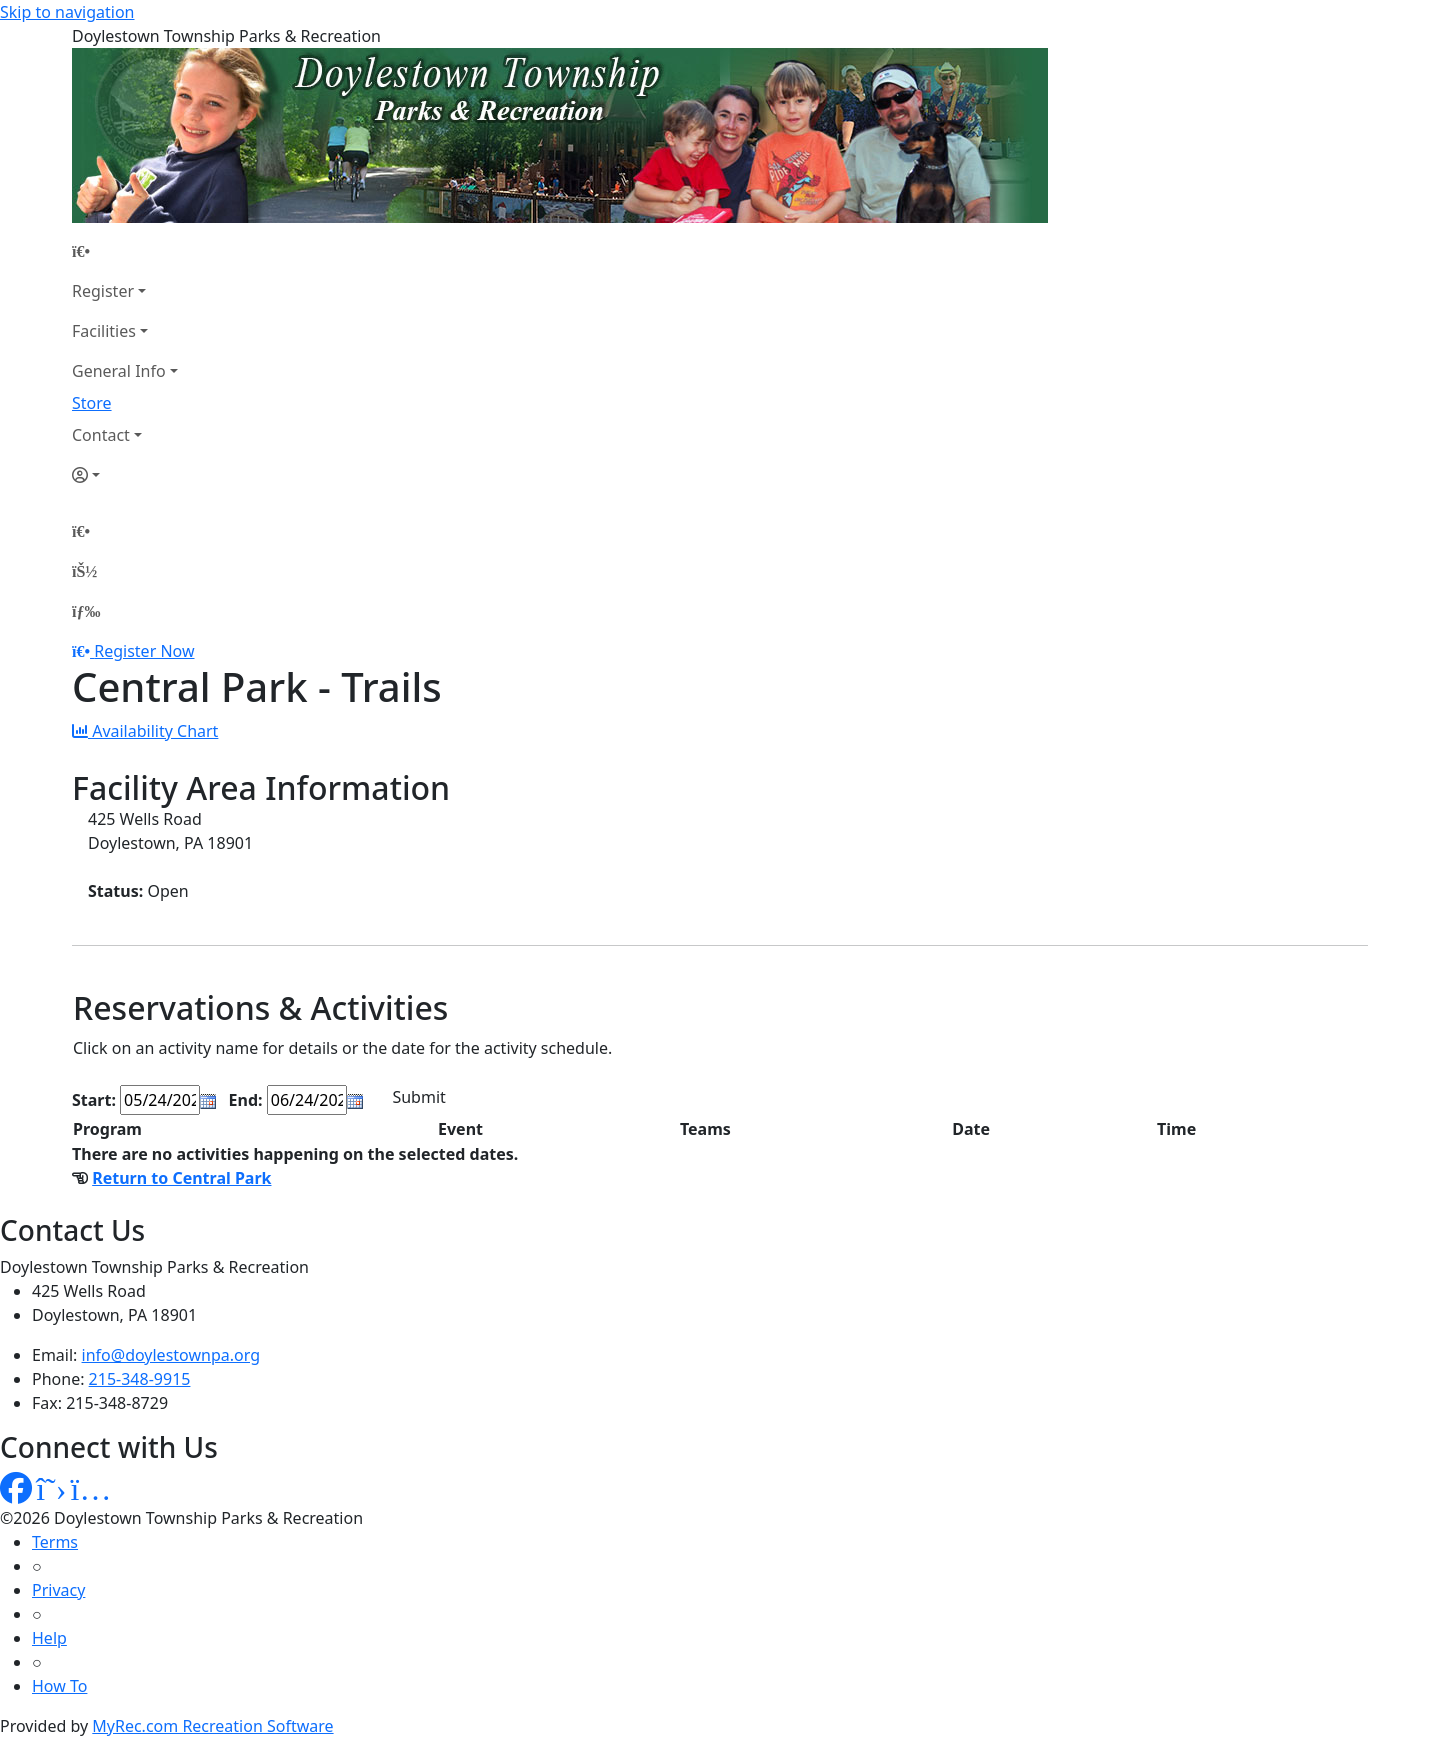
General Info (119, 371)
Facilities (104, 331)
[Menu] (86, 611)
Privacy (58, 1590)
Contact (101, 435)
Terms (55, 1542)
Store (92, 403)
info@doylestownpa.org (171, 1355)
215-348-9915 (140, 1379)
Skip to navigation (67, 12)
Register (103, 291)
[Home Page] (125, 251)
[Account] (125, 475)
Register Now (144, 651)
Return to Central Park (181, 1178)
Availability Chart (145, 731)
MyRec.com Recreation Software (212, 1726)
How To (59, 1686)
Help (49, 1638)
